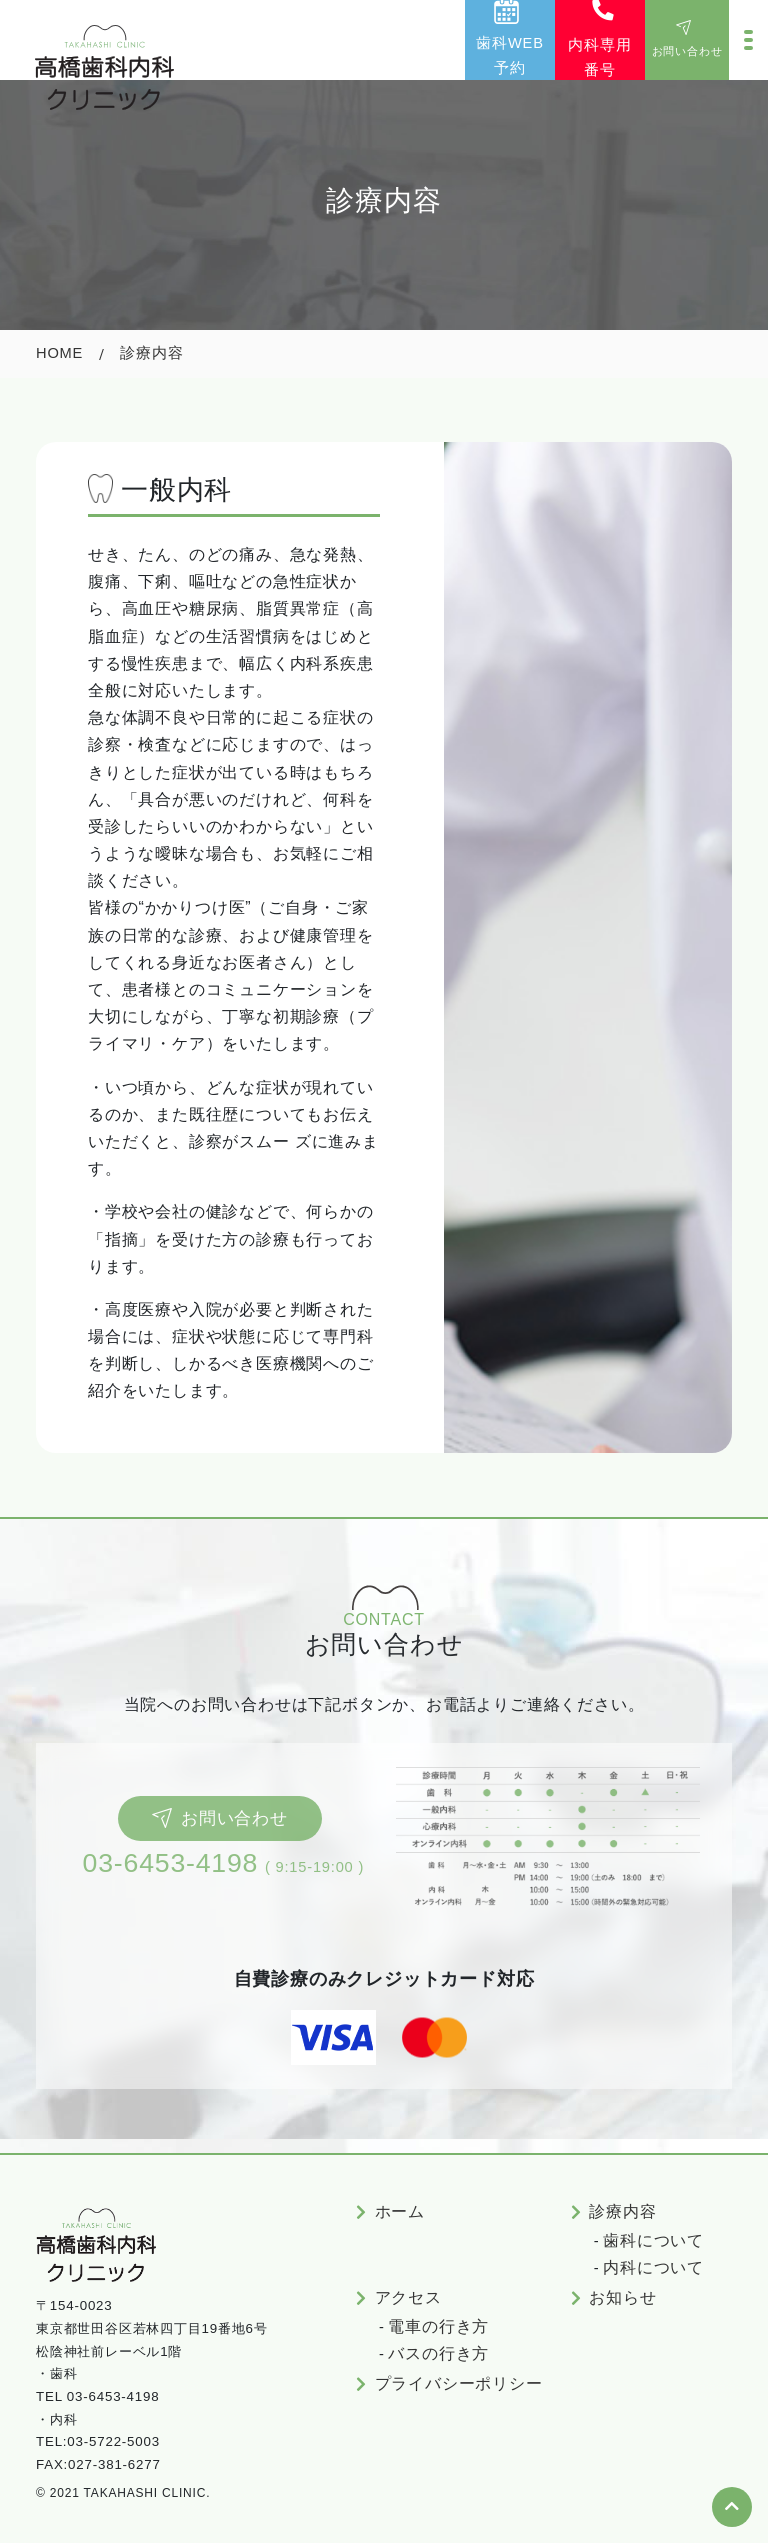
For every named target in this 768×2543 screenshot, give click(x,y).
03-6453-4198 (171, 1863)
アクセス (408, 2297)
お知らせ (622, 2297)
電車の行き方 (438, 2326)
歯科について (653, 2240)
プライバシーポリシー (459, 2383)
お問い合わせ (219, 1818)
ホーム (400, 2211)
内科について (653, 2267)
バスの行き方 (438, 2353)
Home (59, 353)
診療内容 (622, 2211)
